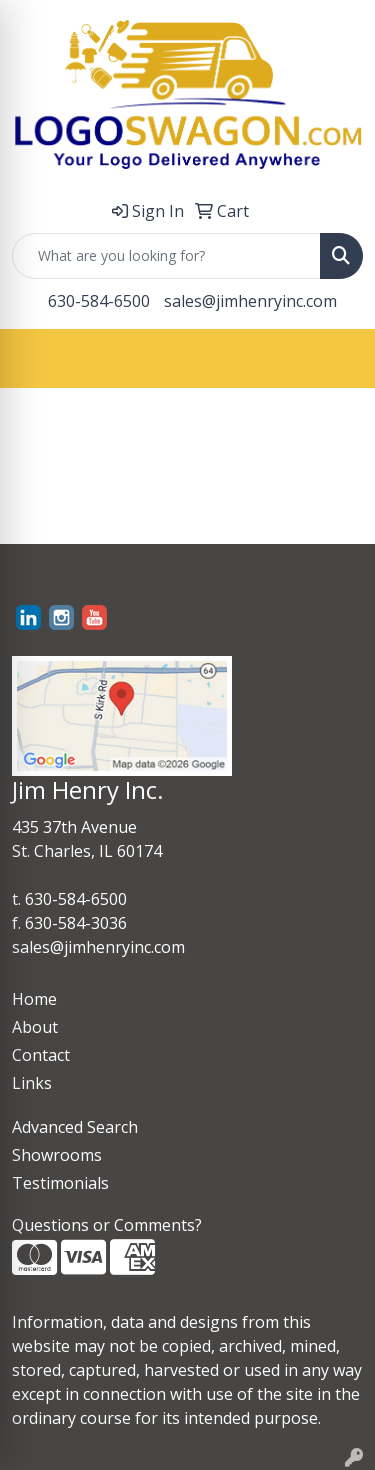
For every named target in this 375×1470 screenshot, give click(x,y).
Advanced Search (75, 1127)
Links (32, 1083)
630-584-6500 (99, 301)
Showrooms (57, 1155)
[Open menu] (335, 358)
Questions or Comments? (107, 1225)
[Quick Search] (166, 256)
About (35, 1027)
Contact (41, 1055)
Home (34, 999)
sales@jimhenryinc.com (250, 301)
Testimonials (60, 1183)
